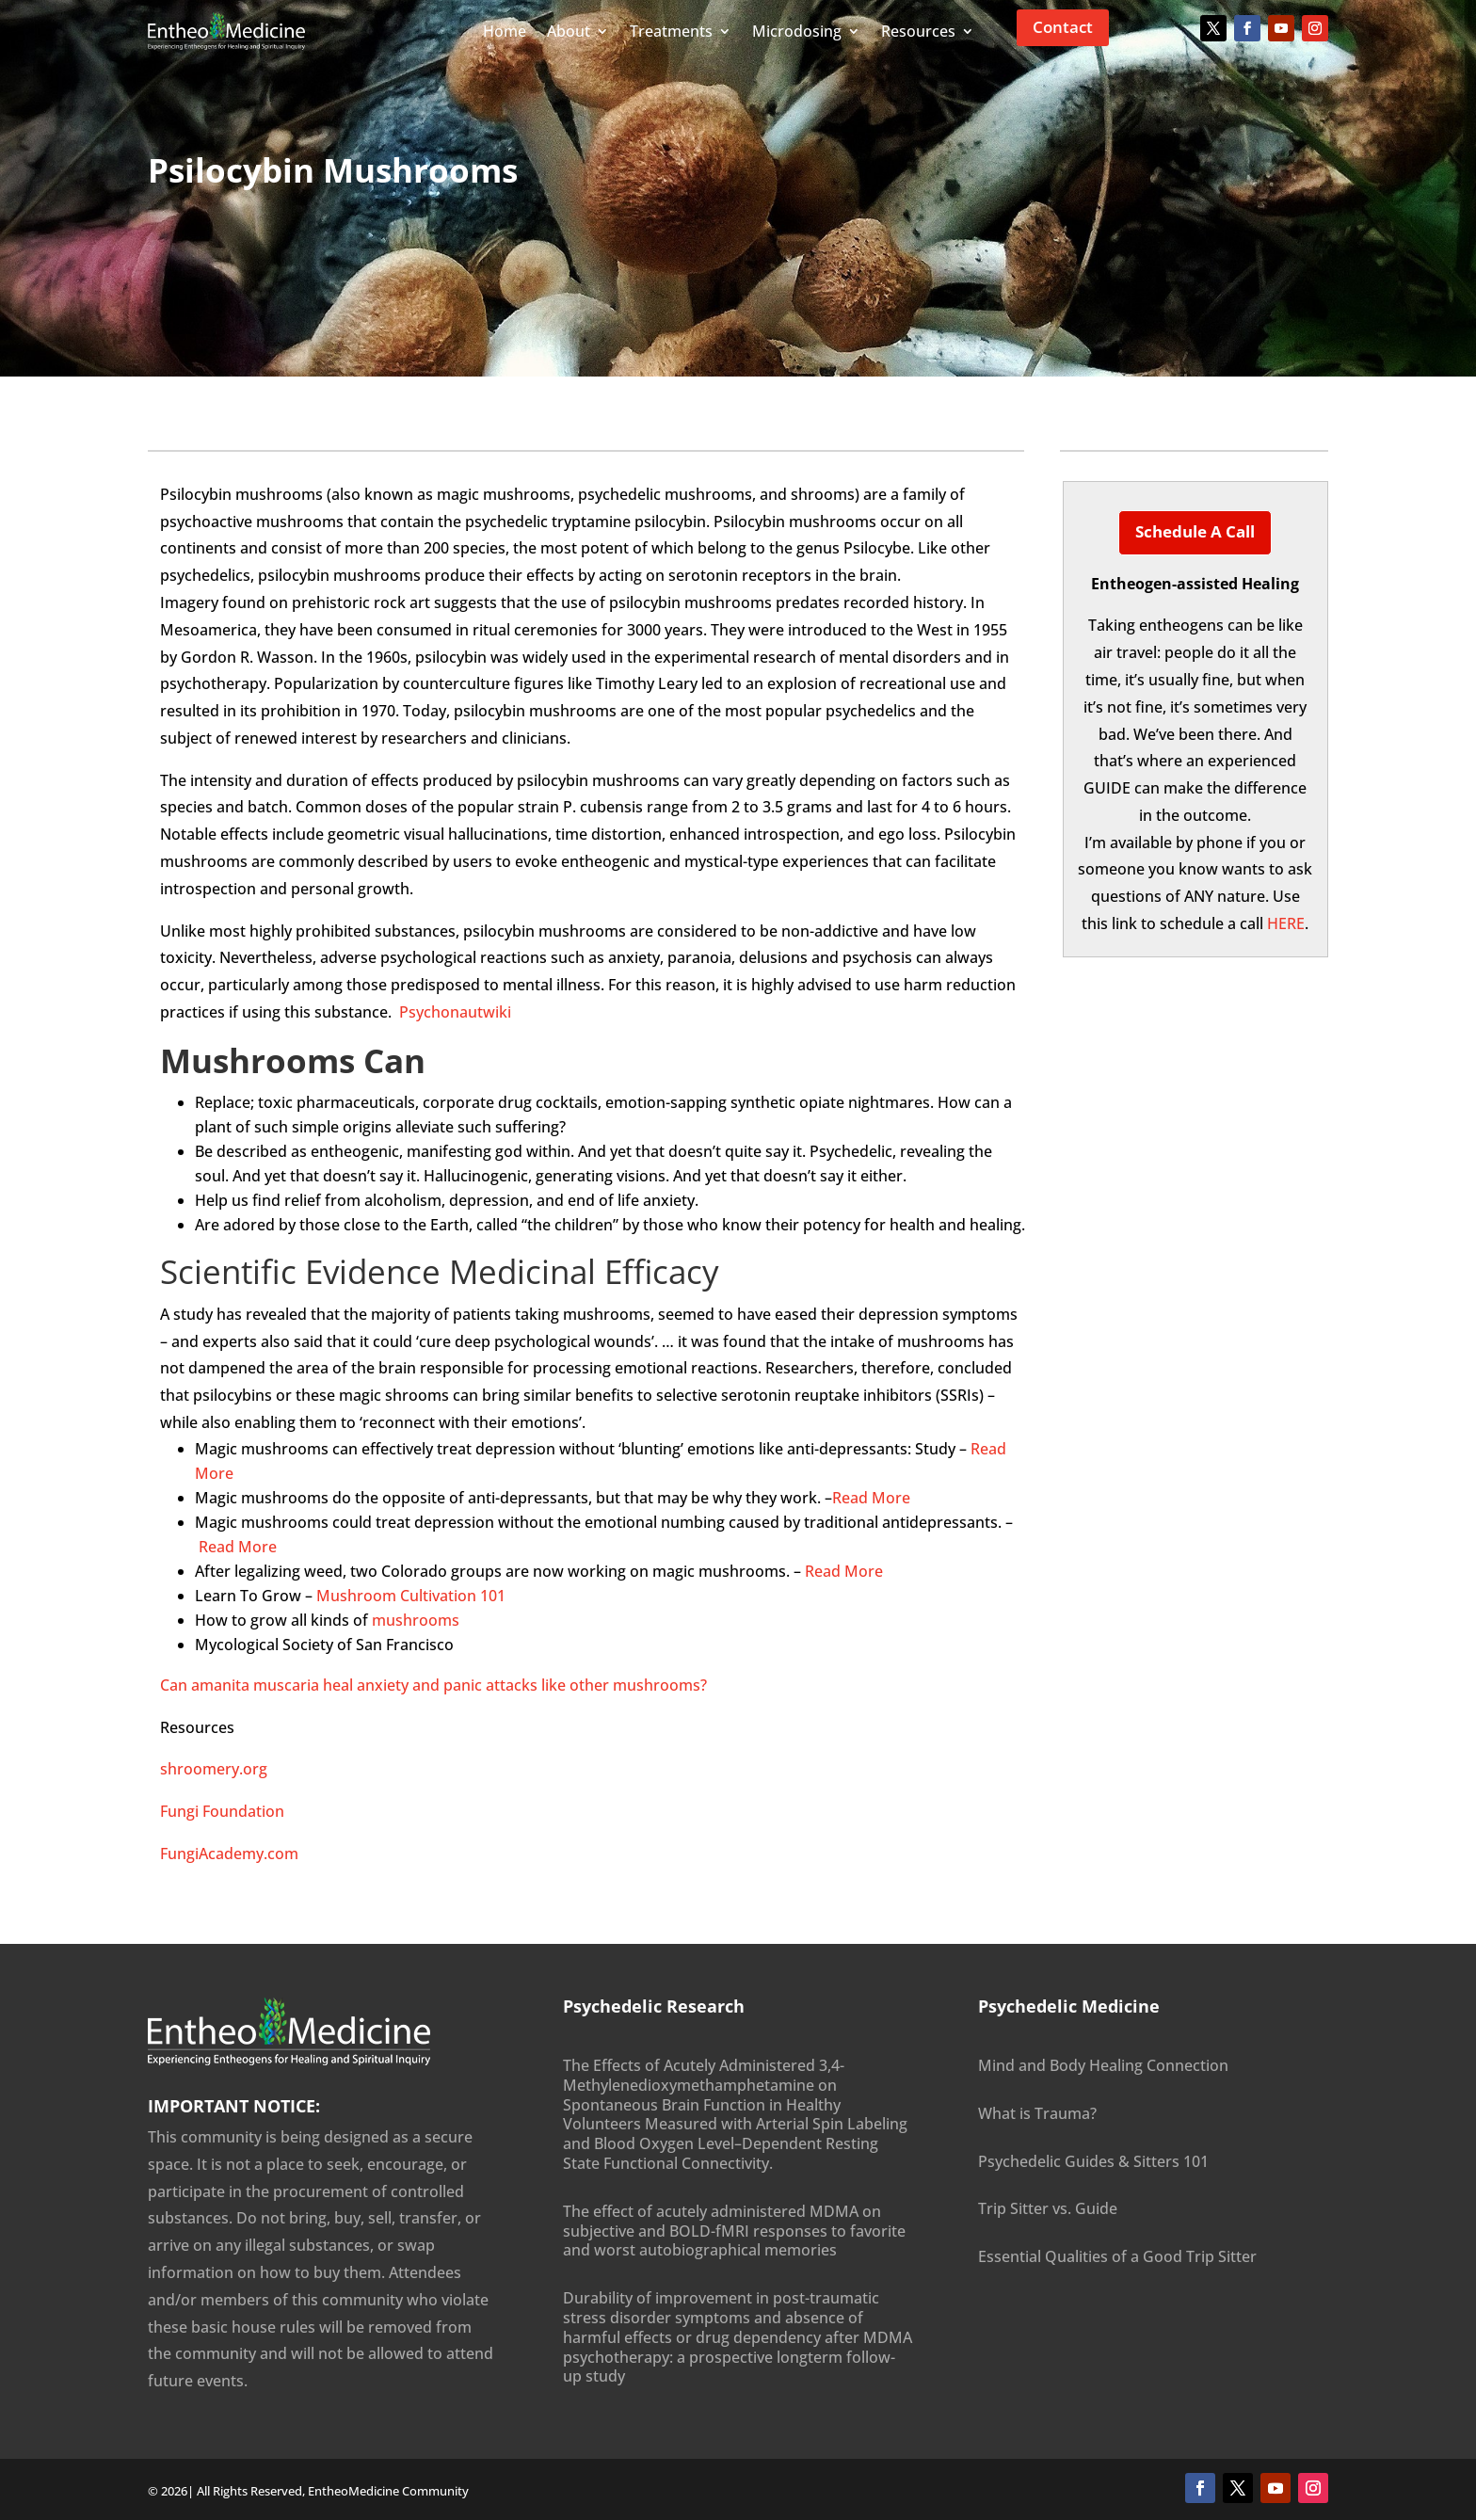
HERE (1286, 923)
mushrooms (415, 1620)
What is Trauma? (1037, 2113)
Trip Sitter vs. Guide (1047, 2208)
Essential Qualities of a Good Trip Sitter (1117, 2256)
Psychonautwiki (455, 1012)
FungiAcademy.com (229, 1853)
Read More (871, 1497)
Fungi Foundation (222, 1811)
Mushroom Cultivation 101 (410, 1595)
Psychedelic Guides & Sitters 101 (1093, 2161)
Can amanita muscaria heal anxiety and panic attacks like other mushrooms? (433, 1685)
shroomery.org (213, 1768)
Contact (1063, 27)
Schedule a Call (1195, 531)
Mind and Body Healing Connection (1103, 2065)
